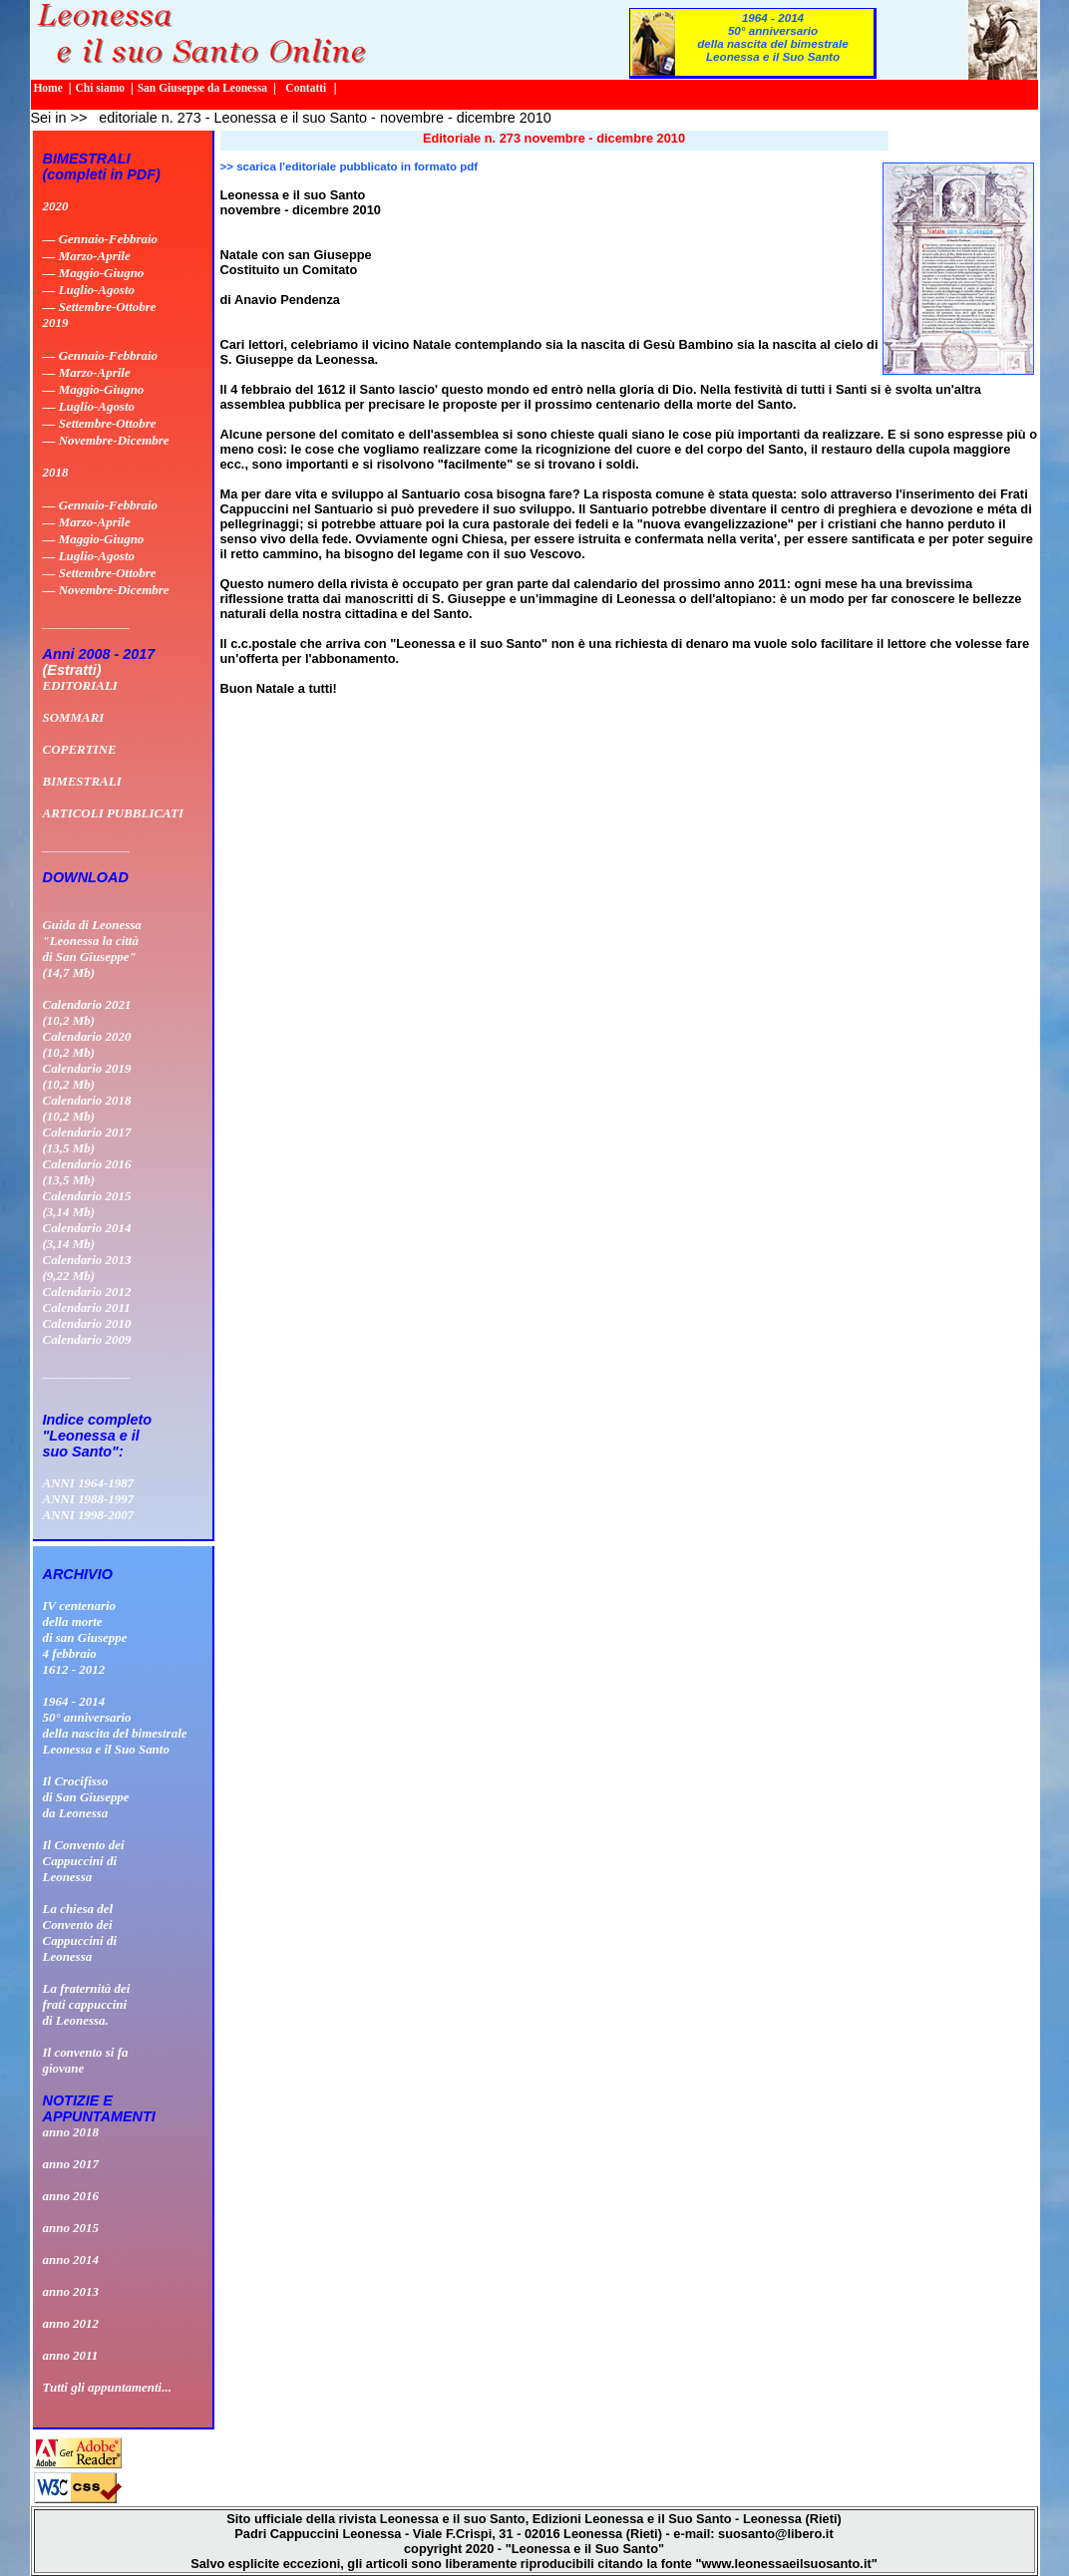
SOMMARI (74, 717)
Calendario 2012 (87, 1291)
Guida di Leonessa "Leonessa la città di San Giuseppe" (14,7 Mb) (92, 948)
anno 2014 (71, 2259)
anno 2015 (71, 2227)
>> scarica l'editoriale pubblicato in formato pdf (349, 166)
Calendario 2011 (87, 1307)
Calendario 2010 (87, 1323)
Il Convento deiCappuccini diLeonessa (84, 1860)
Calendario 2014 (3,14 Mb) (87, 1235)
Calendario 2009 (87, 1339)
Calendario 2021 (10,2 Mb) (87, 1012)
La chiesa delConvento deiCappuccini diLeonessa (80, 1932)
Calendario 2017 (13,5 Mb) (87, 1140)
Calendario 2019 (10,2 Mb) (87, 1076)
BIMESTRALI (82, 781)
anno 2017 (71, 2163)
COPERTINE (80, 749)
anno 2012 (71, 2323)
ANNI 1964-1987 (89, 1482)
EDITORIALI (80, 685)
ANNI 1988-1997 (89, 1498)
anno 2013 (71, 2291)
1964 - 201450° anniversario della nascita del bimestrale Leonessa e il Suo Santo (773, 37)
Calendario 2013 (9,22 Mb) (87, 1267)
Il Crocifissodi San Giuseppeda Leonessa (86, 1796)
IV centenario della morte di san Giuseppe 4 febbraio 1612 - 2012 (85, 1637)
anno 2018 (71, 2131)
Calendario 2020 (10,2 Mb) (87, 1044)
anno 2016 (71, 2195)
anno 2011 (71, 2355)
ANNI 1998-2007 (89, 1514)
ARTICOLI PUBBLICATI (113, 812)
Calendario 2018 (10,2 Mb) (87, 1108)
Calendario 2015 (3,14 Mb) (87, 1203)
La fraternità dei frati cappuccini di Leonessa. (87, 2004)
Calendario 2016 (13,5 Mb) (87, 1171)
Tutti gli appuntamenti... (107, 2387)
